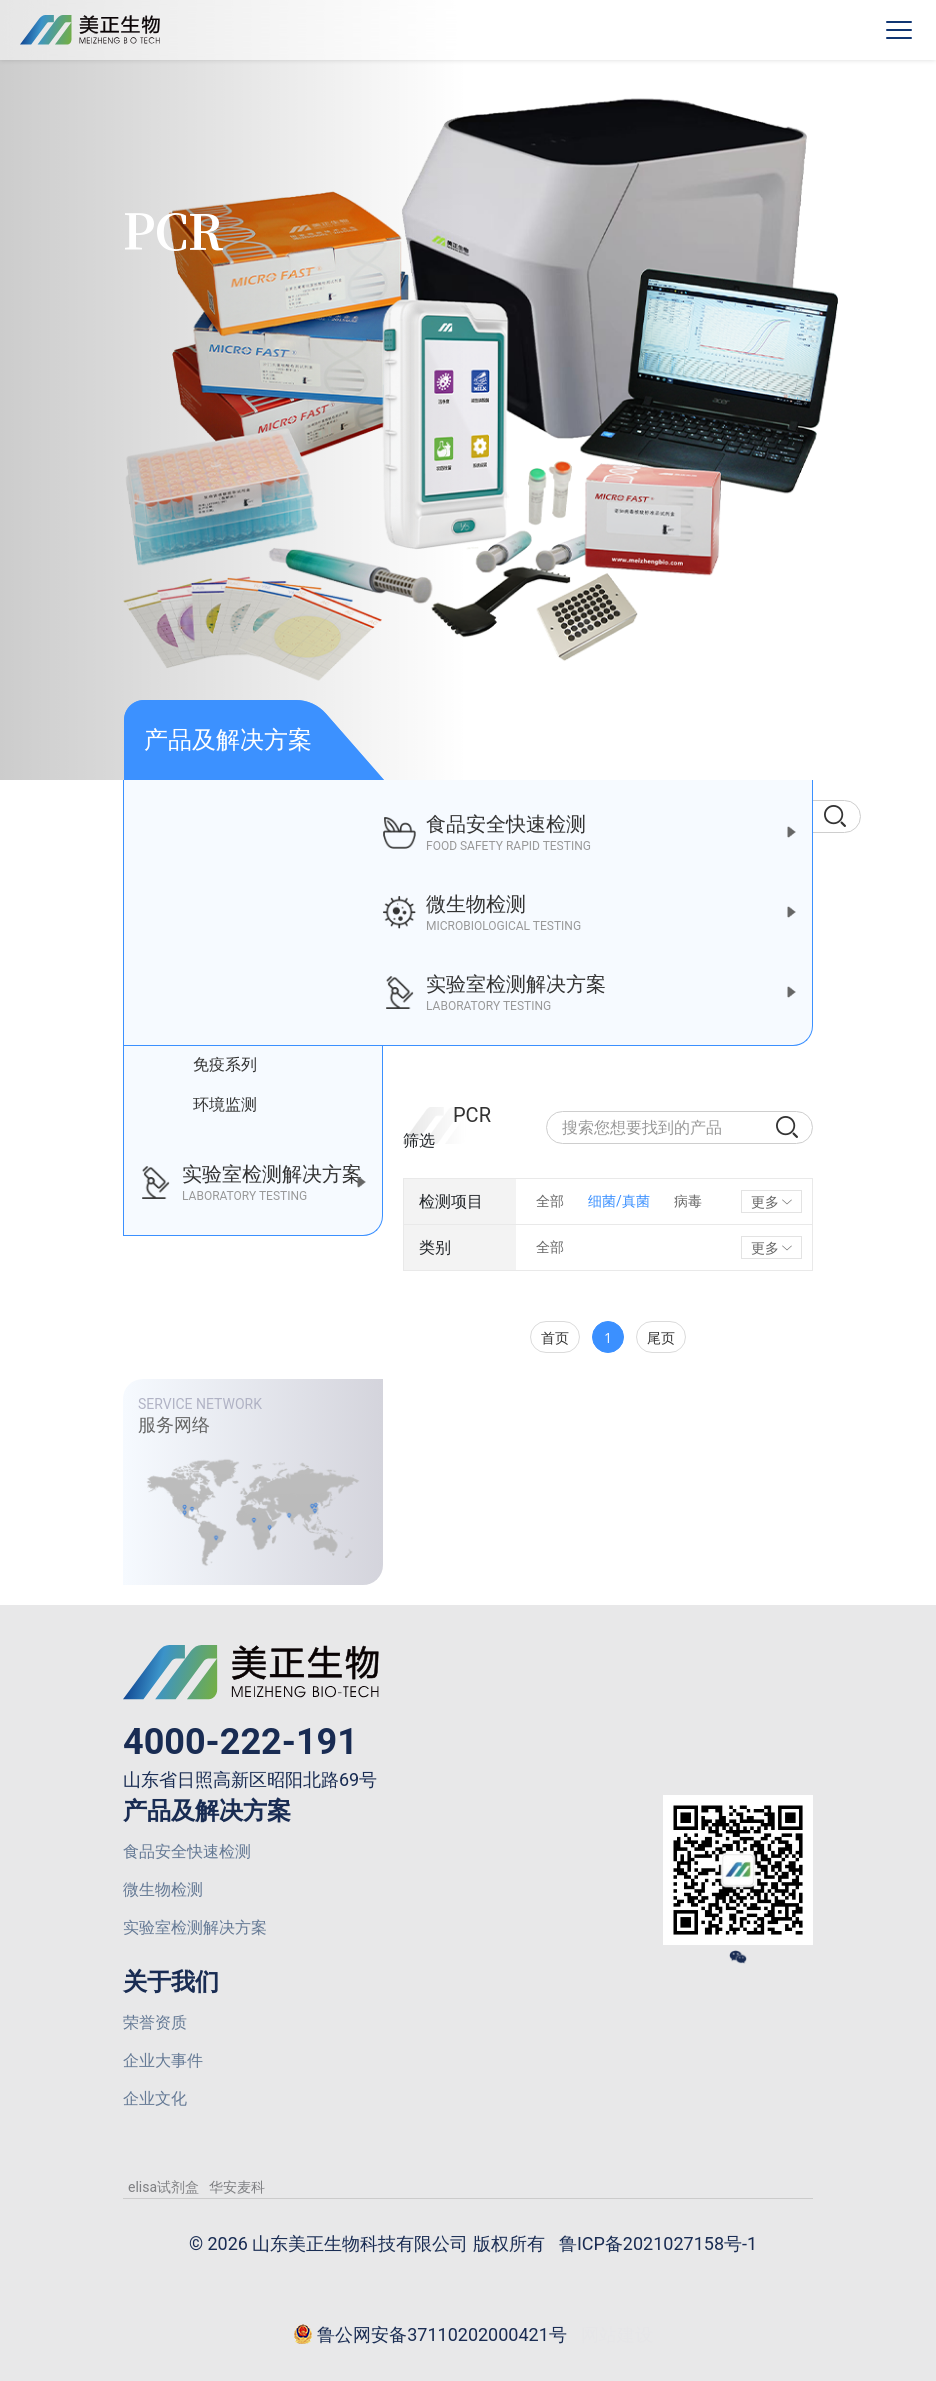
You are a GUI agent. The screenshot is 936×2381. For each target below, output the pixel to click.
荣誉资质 (155, 2022)
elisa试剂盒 (163, 2187)
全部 (550, 1201)
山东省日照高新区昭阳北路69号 (250, 1779)
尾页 (661, 1337)
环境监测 (210, 1105)
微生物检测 (163, 1889)
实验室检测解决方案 (195, 1927)
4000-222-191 (240, 1742)
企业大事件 (163, 2060)
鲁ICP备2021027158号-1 (658, 2243)
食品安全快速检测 (187, 1851)
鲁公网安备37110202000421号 (430, 2336)
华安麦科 (237, 2187)
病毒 (688, 1201)
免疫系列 (210, 1065)
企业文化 (155, 2098)
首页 (555, 1337)
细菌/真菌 (619, 1201)
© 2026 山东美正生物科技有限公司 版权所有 (367, 2243)
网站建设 (617, 2334)
